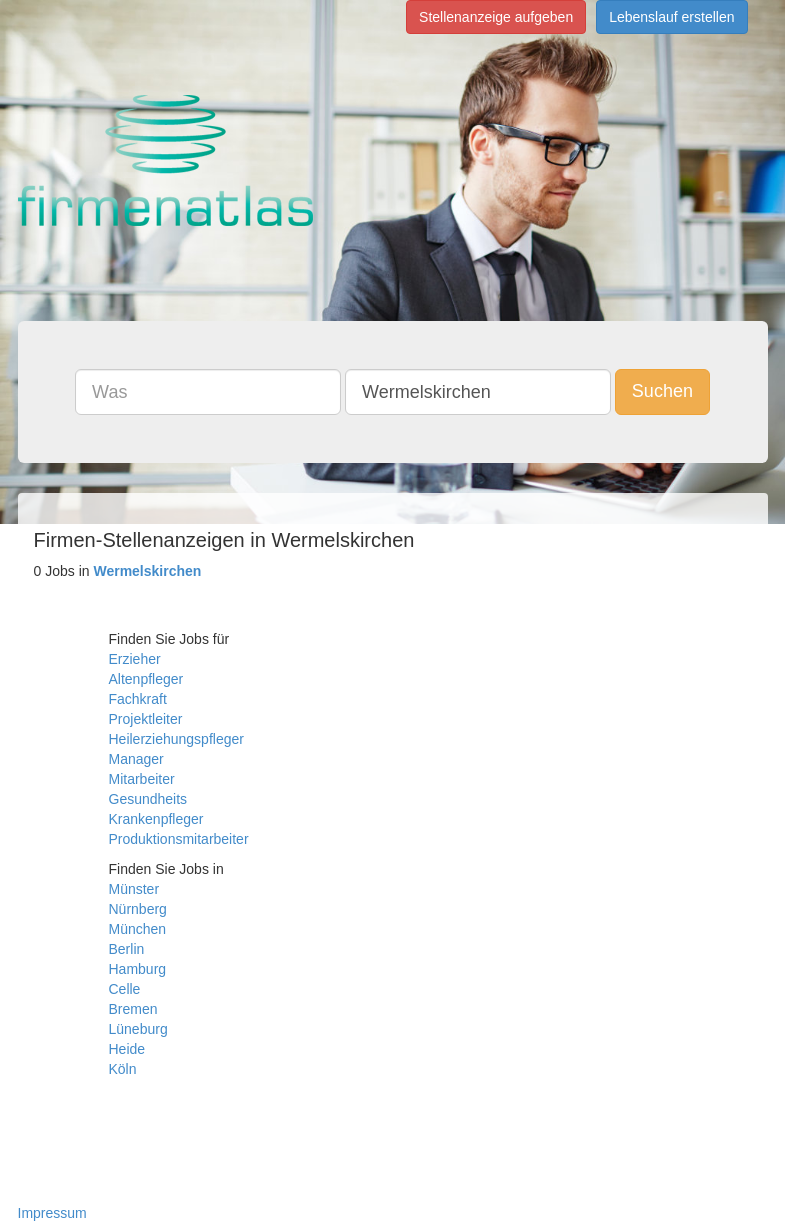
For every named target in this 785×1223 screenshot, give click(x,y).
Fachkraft (138, 699)
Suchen (662, 391)
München (138, 929)
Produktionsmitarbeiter (179, 839)
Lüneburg (138, 1029)
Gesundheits (148, 799)
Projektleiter (146, 719)
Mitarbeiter (142, 779)
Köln (123, 1069)
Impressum (52, 1213)
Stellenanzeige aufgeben (496, 17)
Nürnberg (138, 909)
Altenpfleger (146, 679)
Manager (136, 759)
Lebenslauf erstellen (671, 17)
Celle (125, 989)
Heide (127, 1049)
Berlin (127, 949)
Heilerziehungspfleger (176, 739)
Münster (134, 889)
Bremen (133, 1009)
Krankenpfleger (156, 819)
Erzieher (135, 659)
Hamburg (138, 969)
